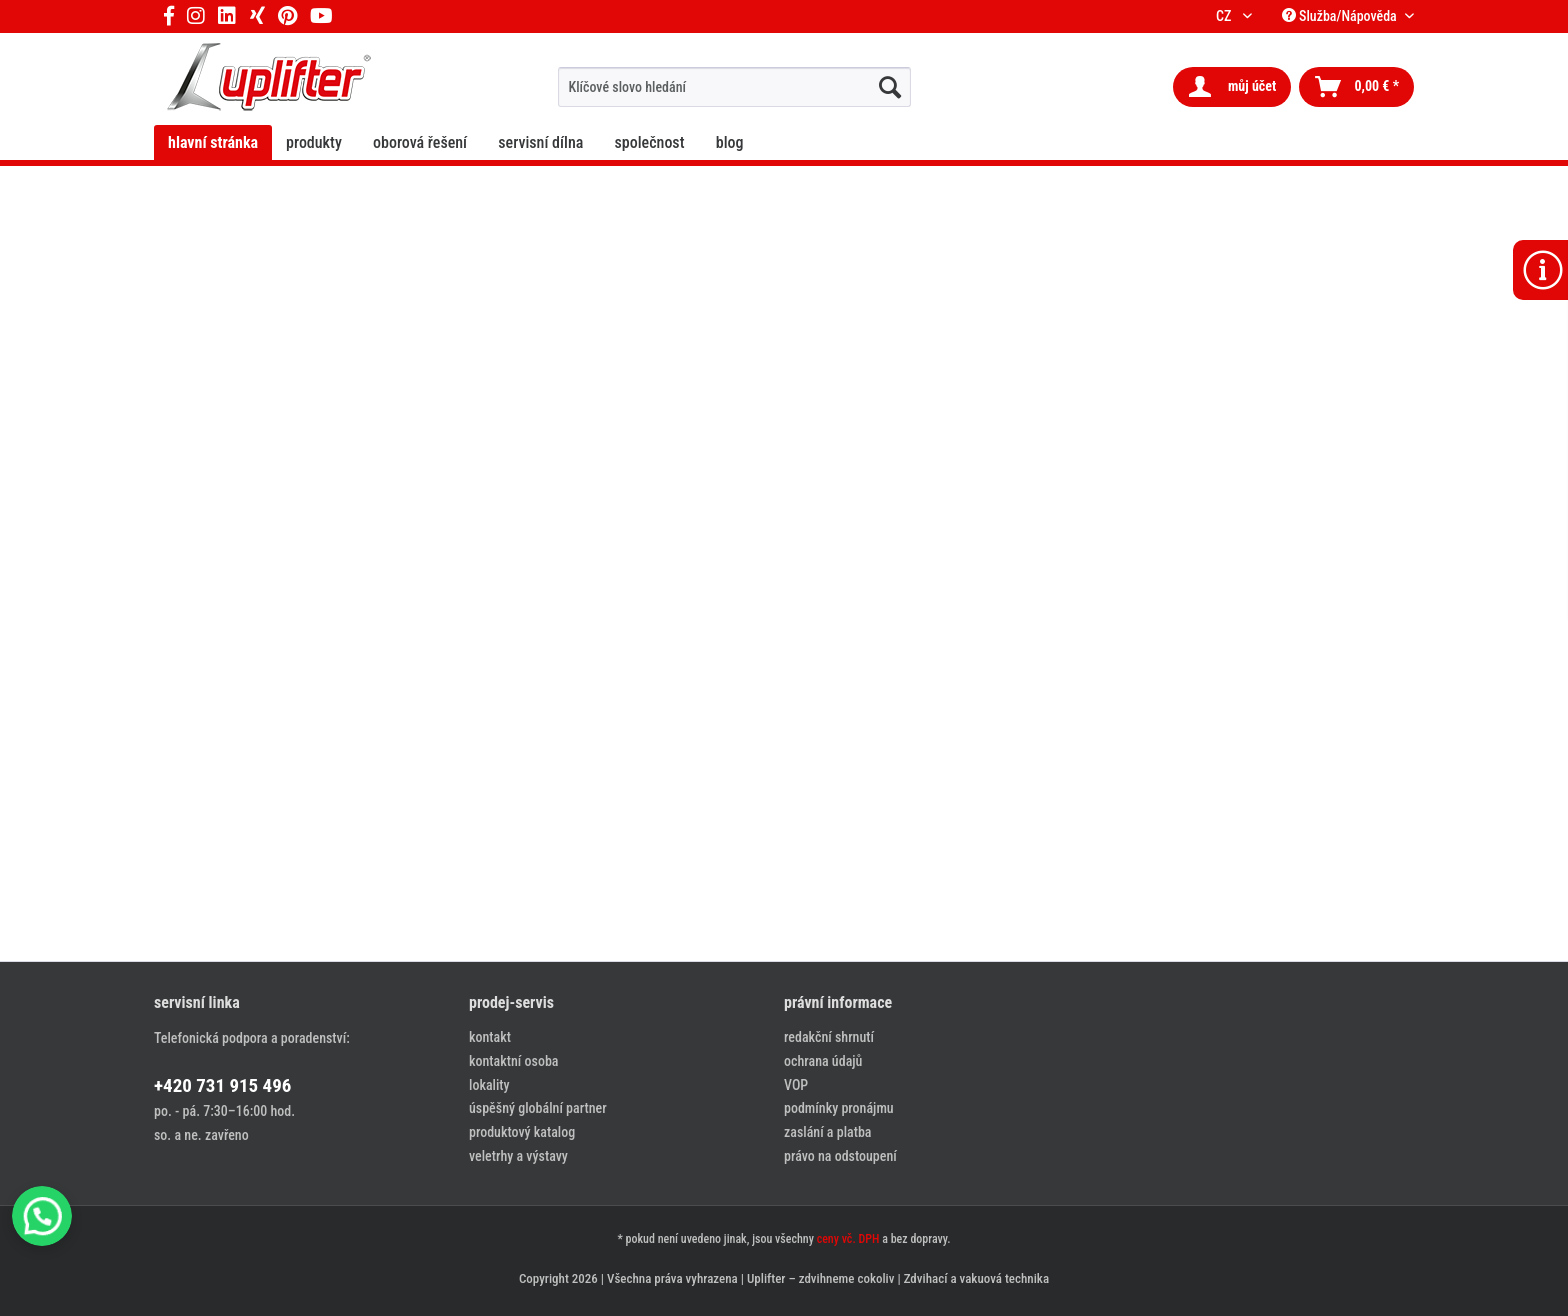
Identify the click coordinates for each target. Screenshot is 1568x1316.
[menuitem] (734, 87)
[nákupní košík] (1356, 87)
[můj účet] (1232, 87)
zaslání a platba (827, 1132)
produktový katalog (522, 1132)
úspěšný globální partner (538, 1108)
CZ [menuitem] (1227, 16)
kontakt (490, 1037)
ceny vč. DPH (848, 1239)
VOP (796, 1085)
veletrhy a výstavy (518, 1156)
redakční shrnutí (829, 1037)
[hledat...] (890, 87)
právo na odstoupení (840, 1156)
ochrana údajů (823, 1061)
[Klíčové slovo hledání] (734, 87)
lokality (489, 1085)
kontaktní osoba (513, 1061)
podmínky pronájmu (839, 1108)
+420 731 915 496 (222, 1085)
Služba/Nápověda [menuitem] (1341, 16)
